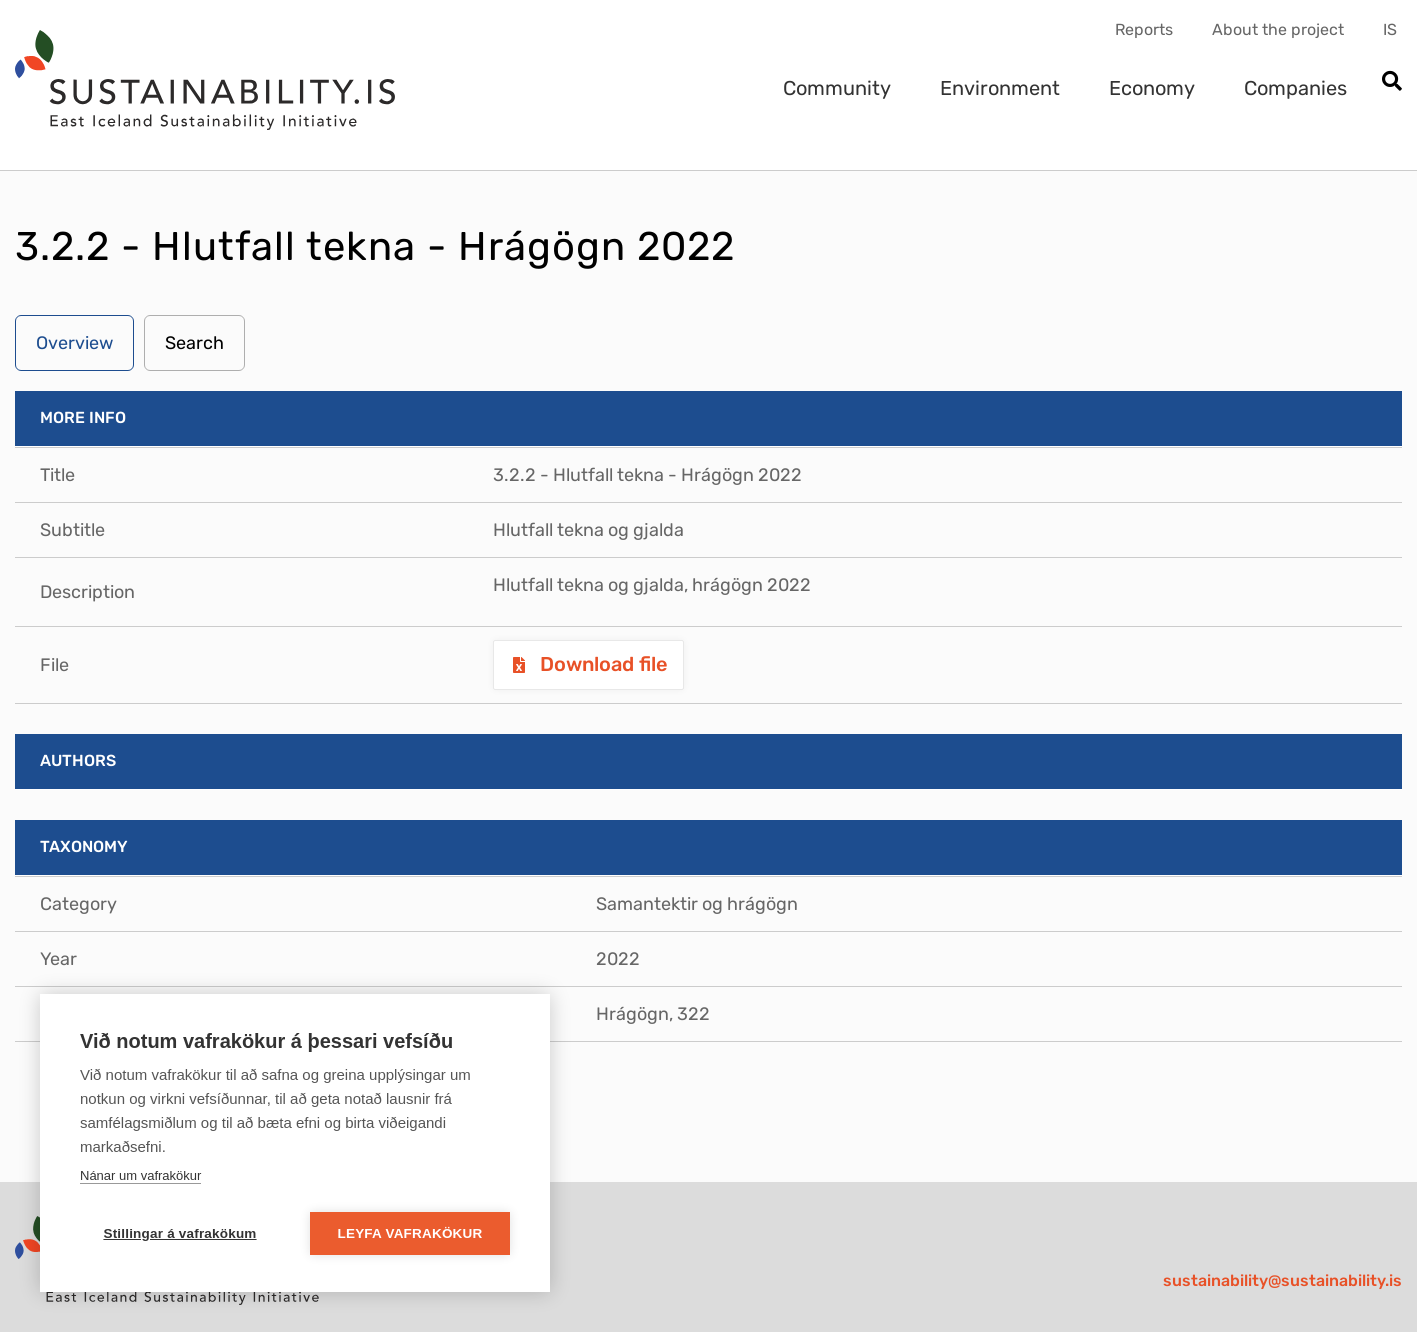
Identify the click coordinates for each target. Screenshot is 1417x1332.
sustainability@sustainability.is (1282, 1280)
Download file (601, 664)
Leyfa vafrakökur (410, 1233)
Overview (74, 343)
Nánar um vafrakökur (140, 1175)
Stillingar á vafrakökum (179, 1233)
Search (194, 343)
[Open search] (1391, 82)
